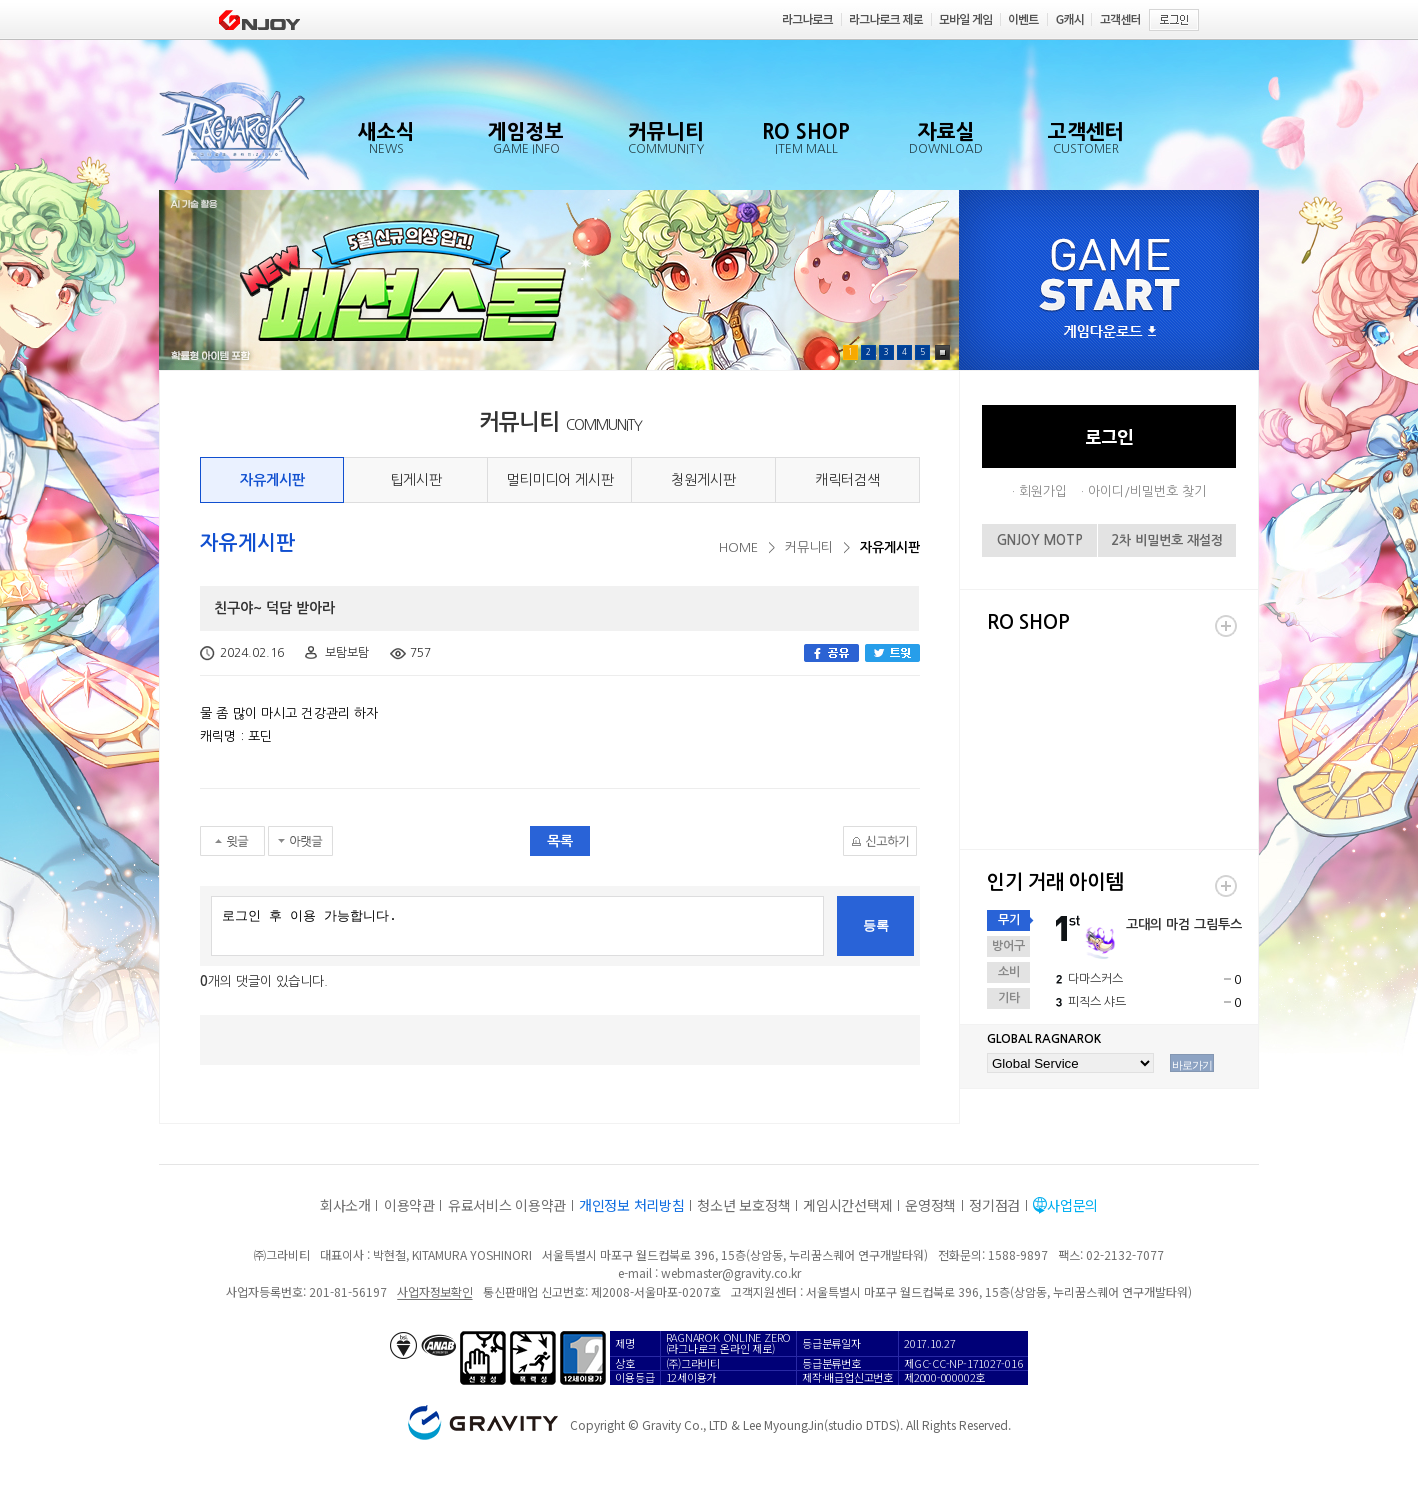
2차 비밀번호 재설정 (1167, 540)
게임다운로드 (1110, 332)
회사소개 (345, 1205)
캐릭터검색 (847, 480)
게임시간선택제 (847, 1205)
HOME (738, 547)
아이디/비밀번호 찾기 (1147, 491)
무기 (1009, 920)
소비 (1009, 972)
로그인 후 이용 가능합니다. (517, 926)
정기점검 (994, 1205)
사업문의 (1072, 1205)
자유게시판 (272, 480)
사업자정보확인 (434, 1291)
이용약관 (409, 1205)
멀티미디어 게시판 (560, 480)
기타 (1009, 998)
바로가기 (1192, 1065)
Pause (942, 352)
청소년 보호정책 (743, 1205)
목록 (560, 841)
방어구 (1008, 946)
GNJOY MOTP (1040, 540)
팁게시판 (416, 480)
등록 (876, 925)
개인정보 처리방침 (631, 1205)
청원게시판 (703, 480)
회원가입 (1043, 491)
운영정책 (930, 1205)
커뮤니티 (809, 547)
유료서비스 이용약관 (507, 1205)
